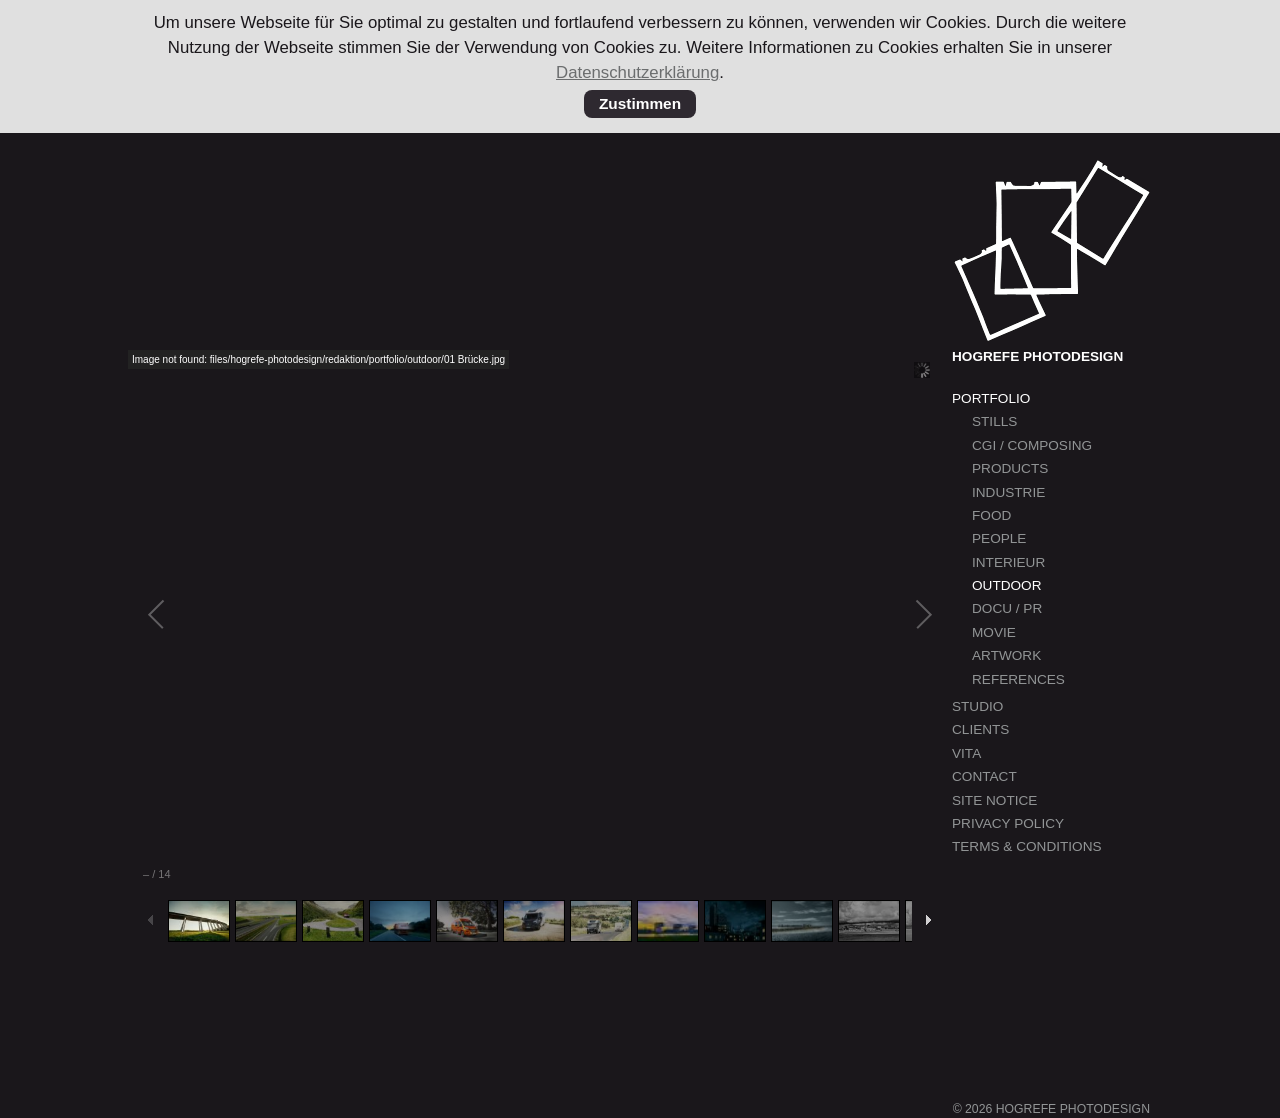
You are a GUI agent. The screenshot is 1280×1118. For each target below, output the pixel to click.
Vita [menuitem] (966, 753)
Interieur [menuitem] (1008, 562)
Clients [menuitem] (980, 729)
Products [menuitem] (1010, 468)
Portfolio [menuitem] (991, 398)
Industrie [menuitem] (1008, 492)
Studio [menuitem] (977, 706)
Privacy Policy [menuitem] (1008, 823)
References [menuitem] (1018, 679)
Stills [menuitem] (994, 421)
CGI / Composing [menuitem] (1032, 445)
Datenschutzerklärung (637, 72)
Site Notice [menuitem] (994, 800)
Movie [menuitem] (994, 632)
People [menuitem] (999, 538)
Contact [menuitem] (984, 776)
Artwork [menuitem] (1006, 655)
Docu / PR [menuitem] (1007, 608)
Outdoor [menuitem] (1006, 585)
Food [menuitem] (991, 515)
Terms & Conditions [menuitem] (1027, 846)
